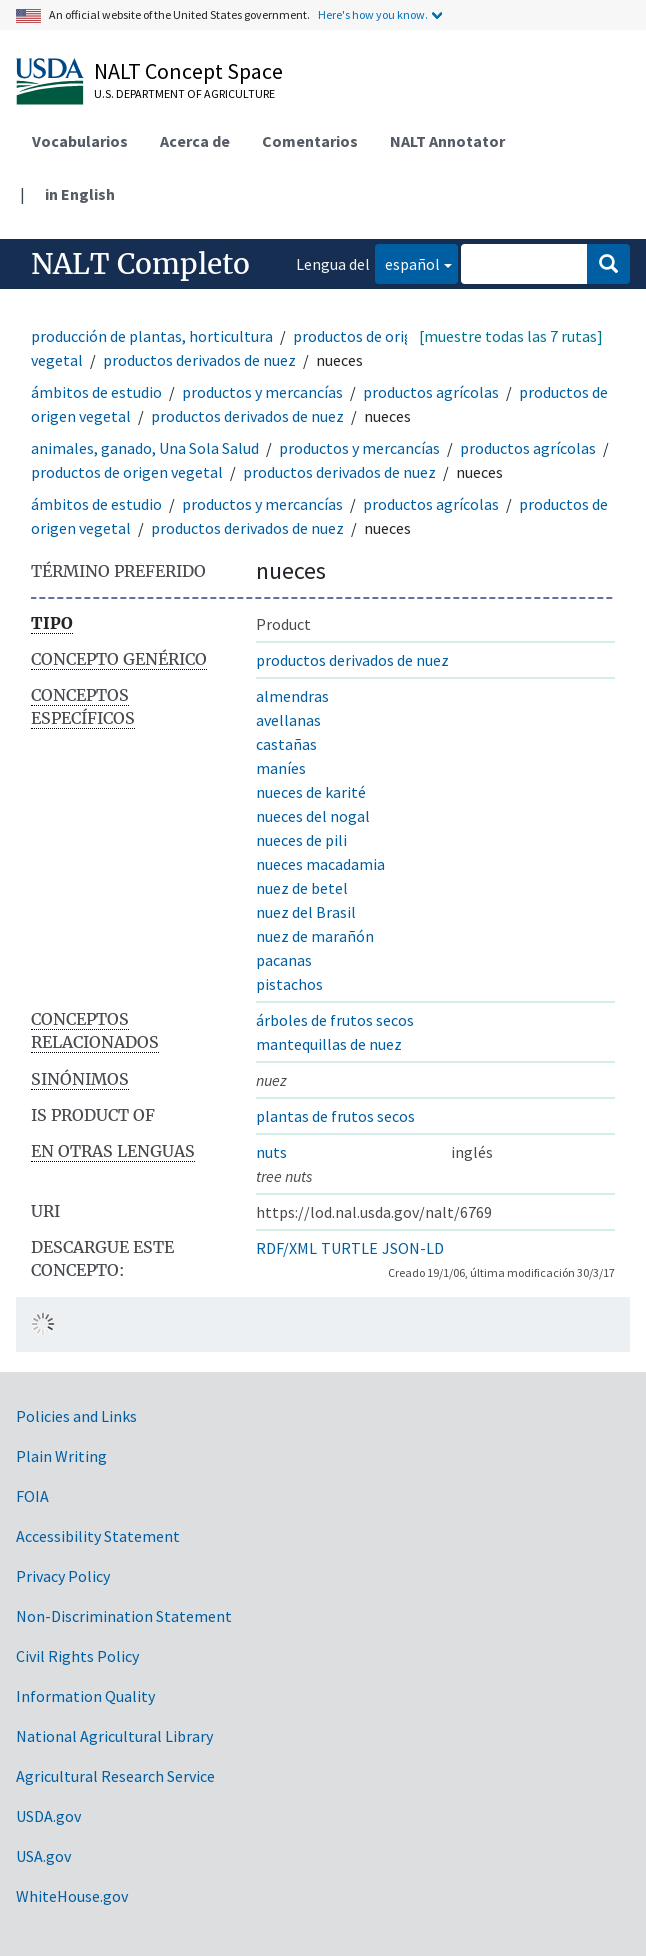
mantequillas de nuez (329, 1044)
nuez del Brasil (306, 912)
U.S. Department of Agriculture (184, 93)
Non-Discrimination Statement (124, 1616)
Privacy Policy (63, 1576)
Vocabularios (80, 141)
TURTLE (349, 1248)
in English (80, 194)
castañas (286, 744)
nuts (271, 1152)
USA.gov (43, 1856)
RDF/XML (286, 1248)
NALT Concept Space (188, 71)
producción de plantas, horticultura (152, 336)
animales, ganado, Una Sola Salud (145, 448)
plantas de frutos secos (335, 1116)
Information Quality (85, 1696)
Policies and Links (76, 1416)
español (407, 262)
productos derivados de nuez (199, 360)
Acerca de (195, 141)
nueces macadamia (320, 864)
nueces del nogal (313, 816)
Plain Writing (61, 1456)
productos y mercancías (262, 392)
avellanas (288, 720)
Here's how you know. (373, 14)
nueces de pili (301, 840)
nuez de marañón (315, 936)
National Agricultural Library (114, 1736)
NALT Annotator (447, 141)
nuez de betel (302, 888)
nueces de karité (311, 792)
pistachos (289, 984)
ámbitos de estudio (96, 392)
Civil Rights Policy (77, 1656)
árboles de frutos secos (335, 1020)
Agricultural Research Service (115, 1776)
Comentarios (310, 141)
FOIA (32, 1496)
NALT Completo (140, 264)
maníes (281, 768)
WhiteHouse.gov (72, 1896)
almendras (292, 696)
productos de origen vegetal (127, 472)
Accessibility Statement (98, 1536)
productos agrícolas (431, 392)
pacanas (284, 960)
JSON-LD (413, 1248)
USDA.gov (48, 1816)
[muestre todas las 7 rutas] (511, 336)
